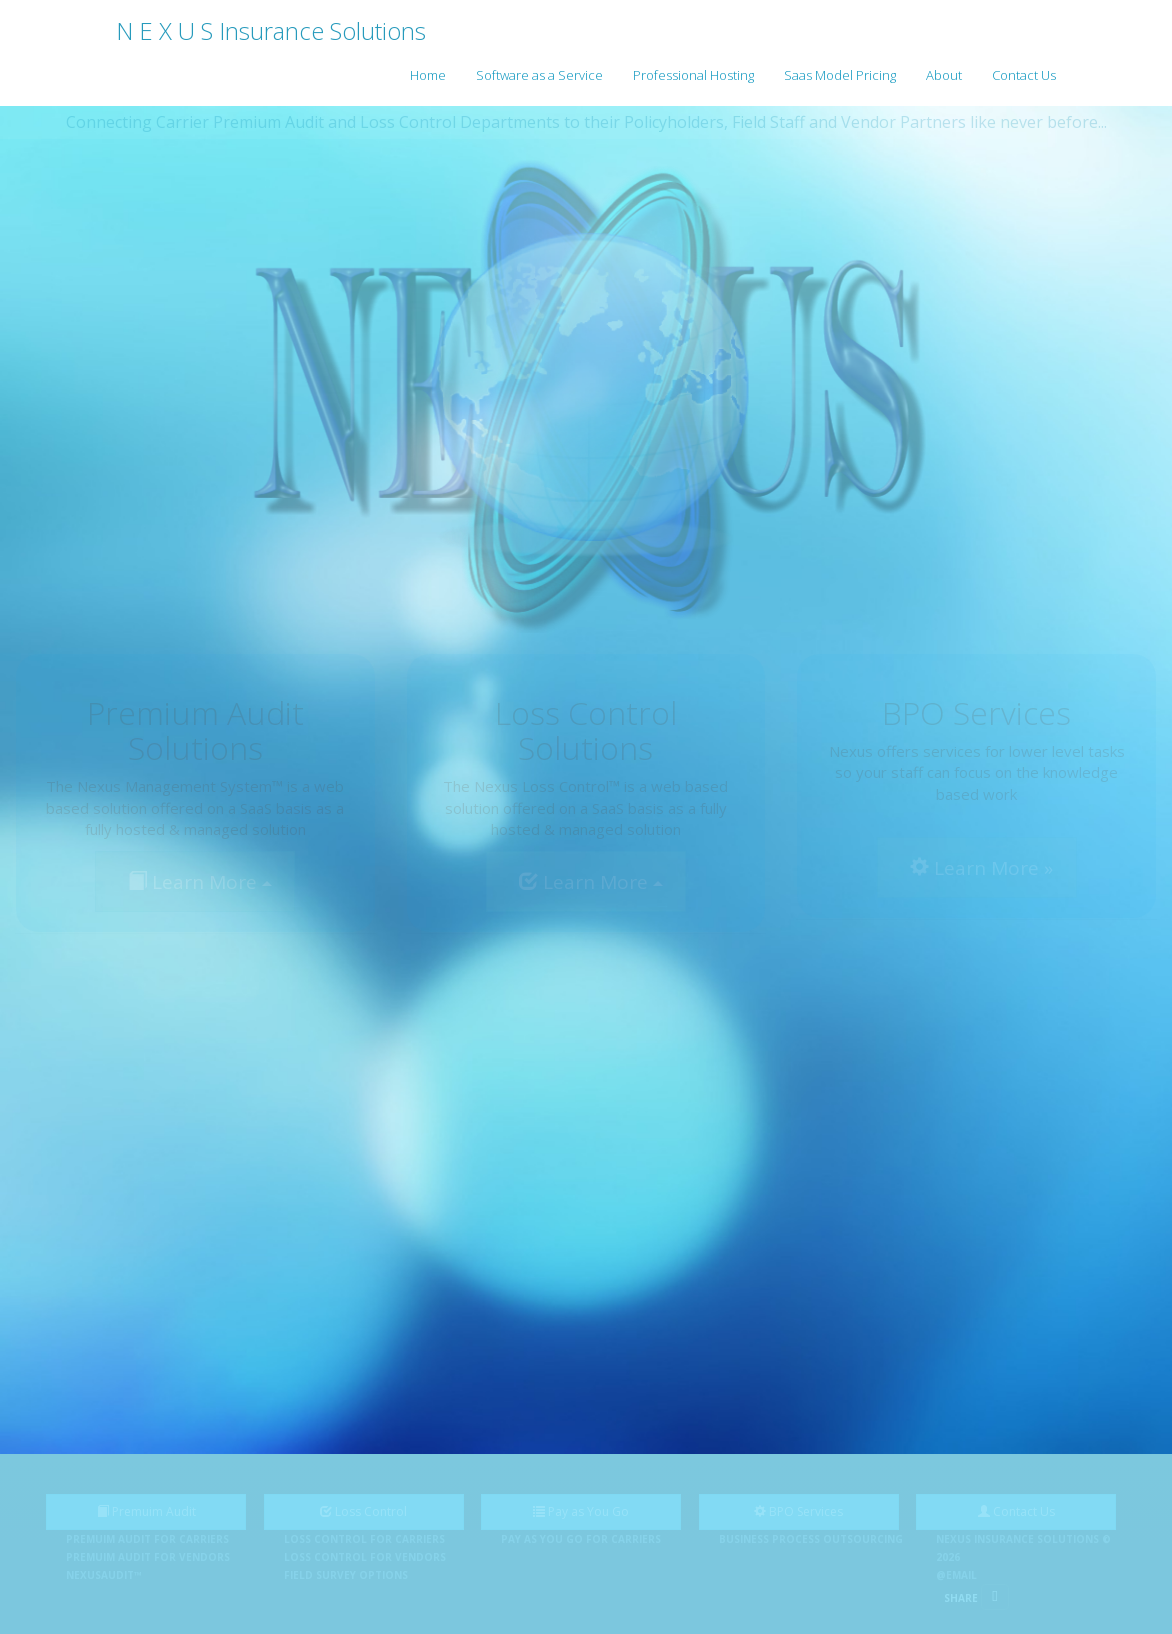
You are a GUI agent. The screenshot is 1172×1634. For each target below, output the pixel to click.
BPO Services (798, 1511)
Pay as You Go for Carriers (581, 1539)
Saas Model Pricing (840, 75)
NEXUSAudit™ (104, 1575)
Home (428, 75)
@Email (956, 1575)
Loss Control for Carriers (364, 1539)
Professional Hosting (693, 75)
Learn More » (981, 868)
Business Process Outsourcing (811, 1539)
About (944, 75)
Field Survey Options (346, 1575)
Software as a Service (539, 75)
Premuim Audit (146, 1511)
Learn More (200, 882)
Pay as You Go (581, 1511)
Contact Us (1024, 75)
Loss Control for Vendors (365, 1557)
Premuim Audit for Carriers (147, 1539)
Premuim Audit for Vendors (148, 1557)
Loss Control (363, 1511)
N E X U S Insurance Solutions (271, 30)
